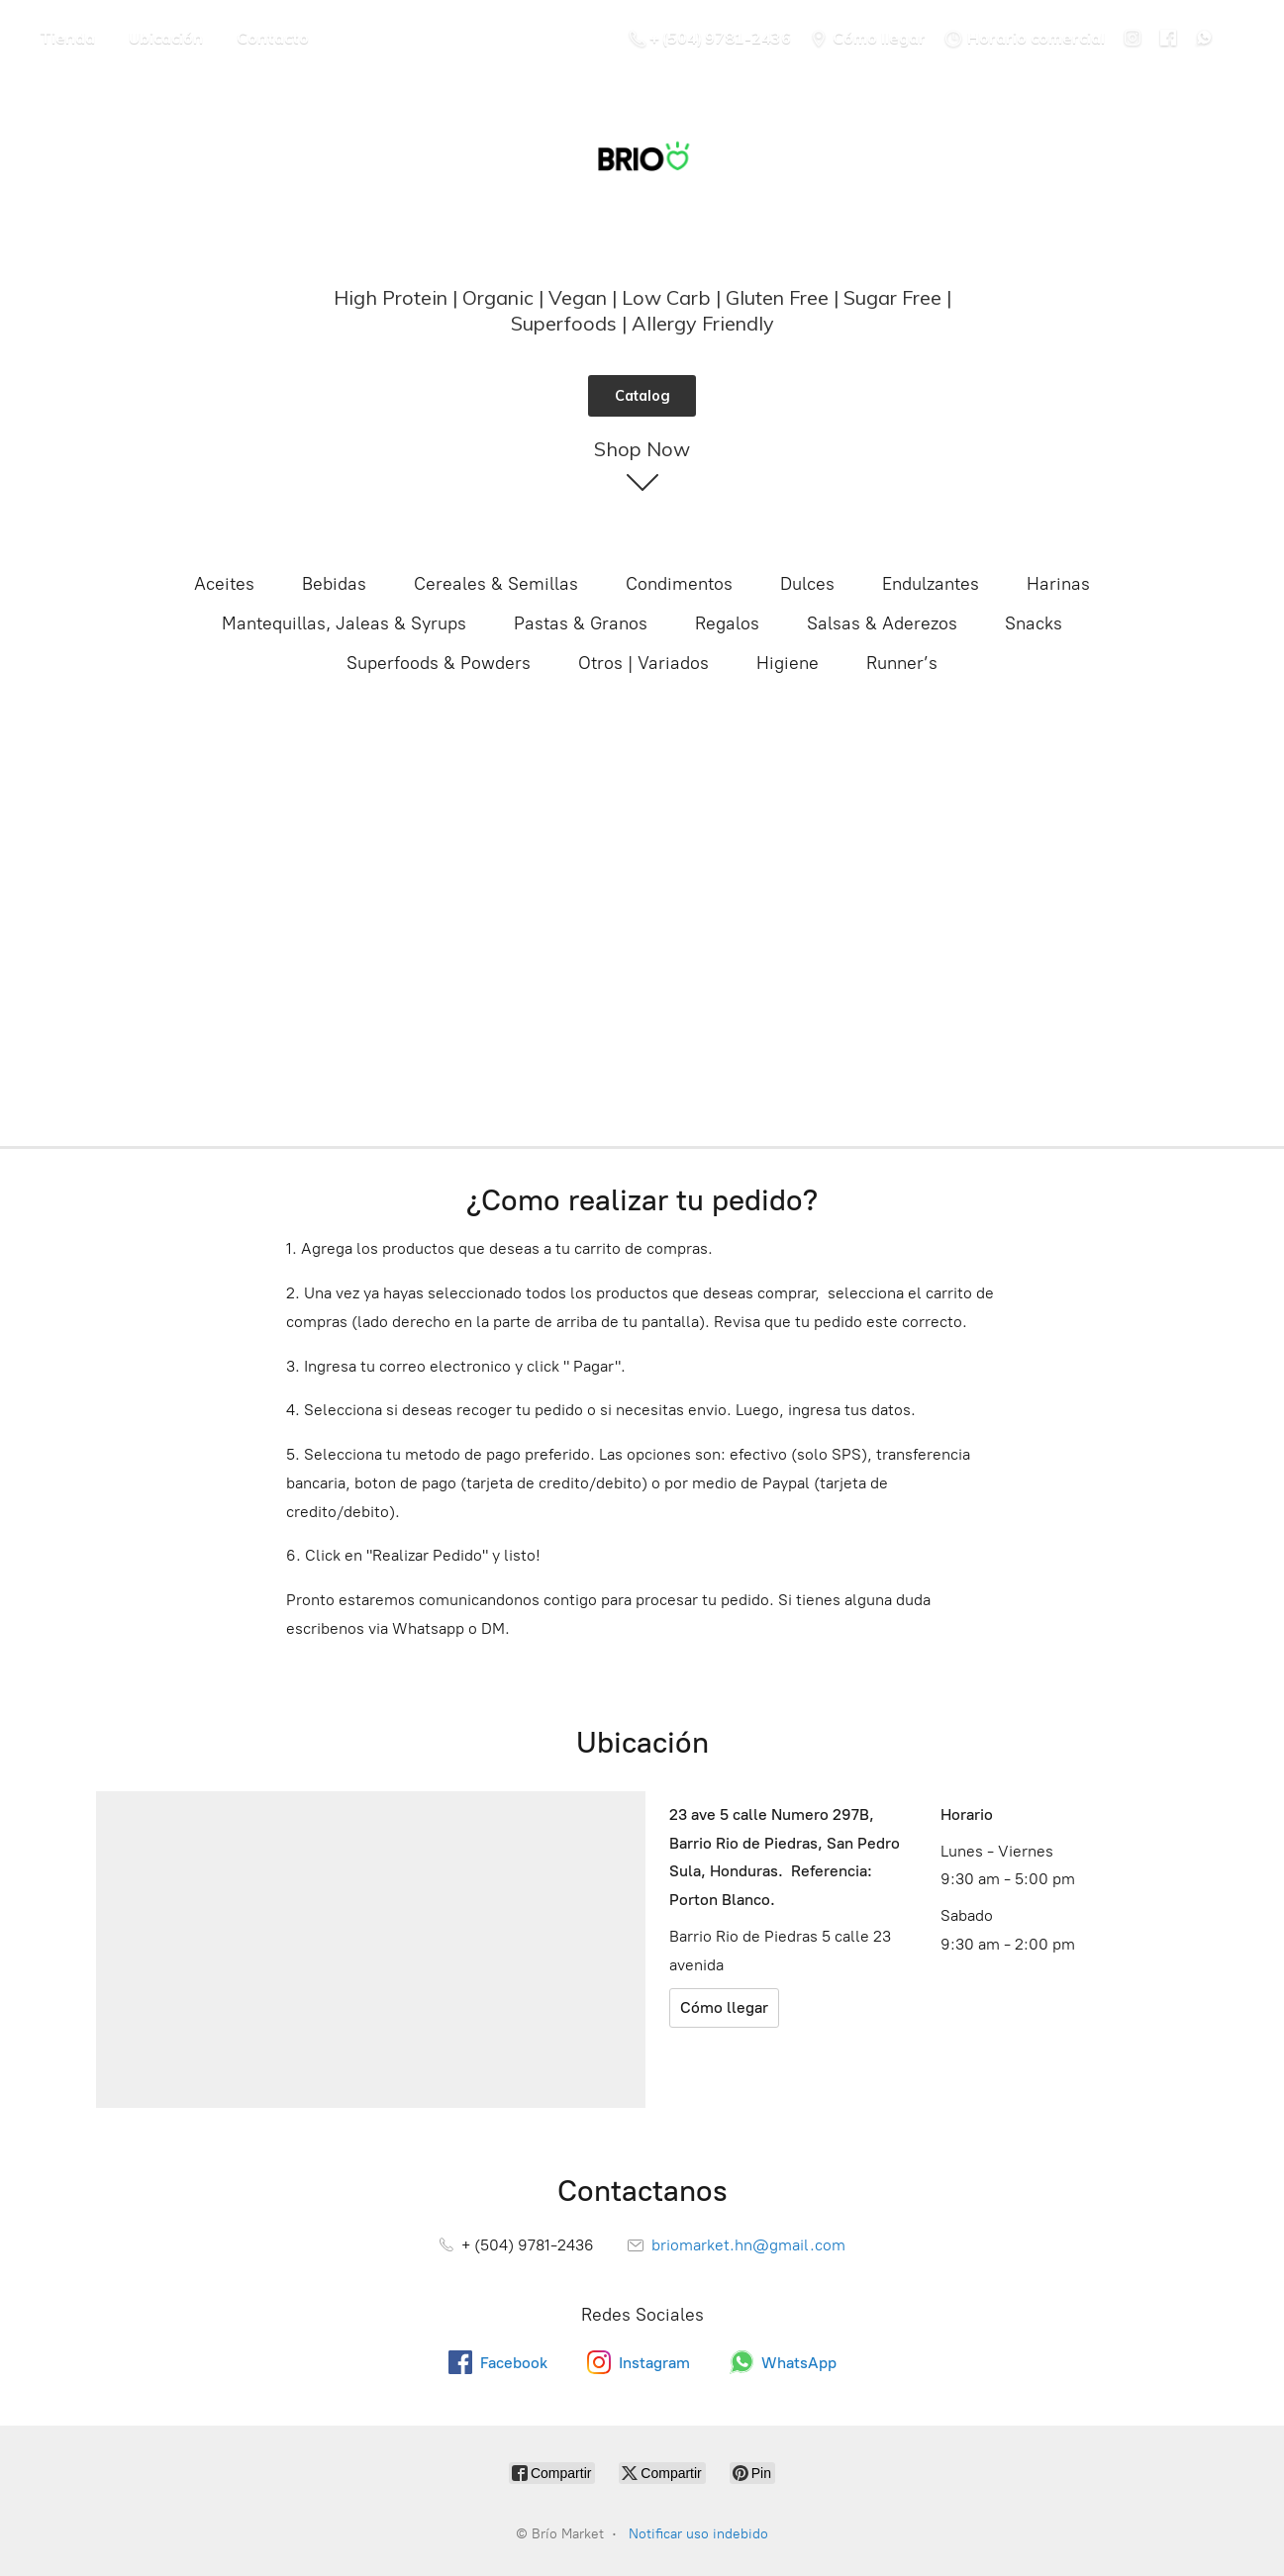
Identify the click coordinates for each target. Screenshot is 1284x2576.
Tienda (67, 38)
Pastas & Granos (580, 623)
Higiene (787, 663)
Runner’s (902, 663)
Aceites (224, 584)
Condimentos (679, 584)
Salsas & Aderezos (882, 623)
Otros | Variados (643, 663)
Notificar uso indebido (698, 2534)
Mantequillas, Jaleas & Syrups (344, 623)
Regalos (727, 623)
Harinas (1058, 584)
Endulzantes (930, 584)
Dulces (807, 584)
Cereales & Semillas (496, 584)
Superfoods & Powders (438, 663)
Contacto (273, 38)
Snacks (1033, 623)
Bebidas (334, 584)
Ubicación (166, 38)
